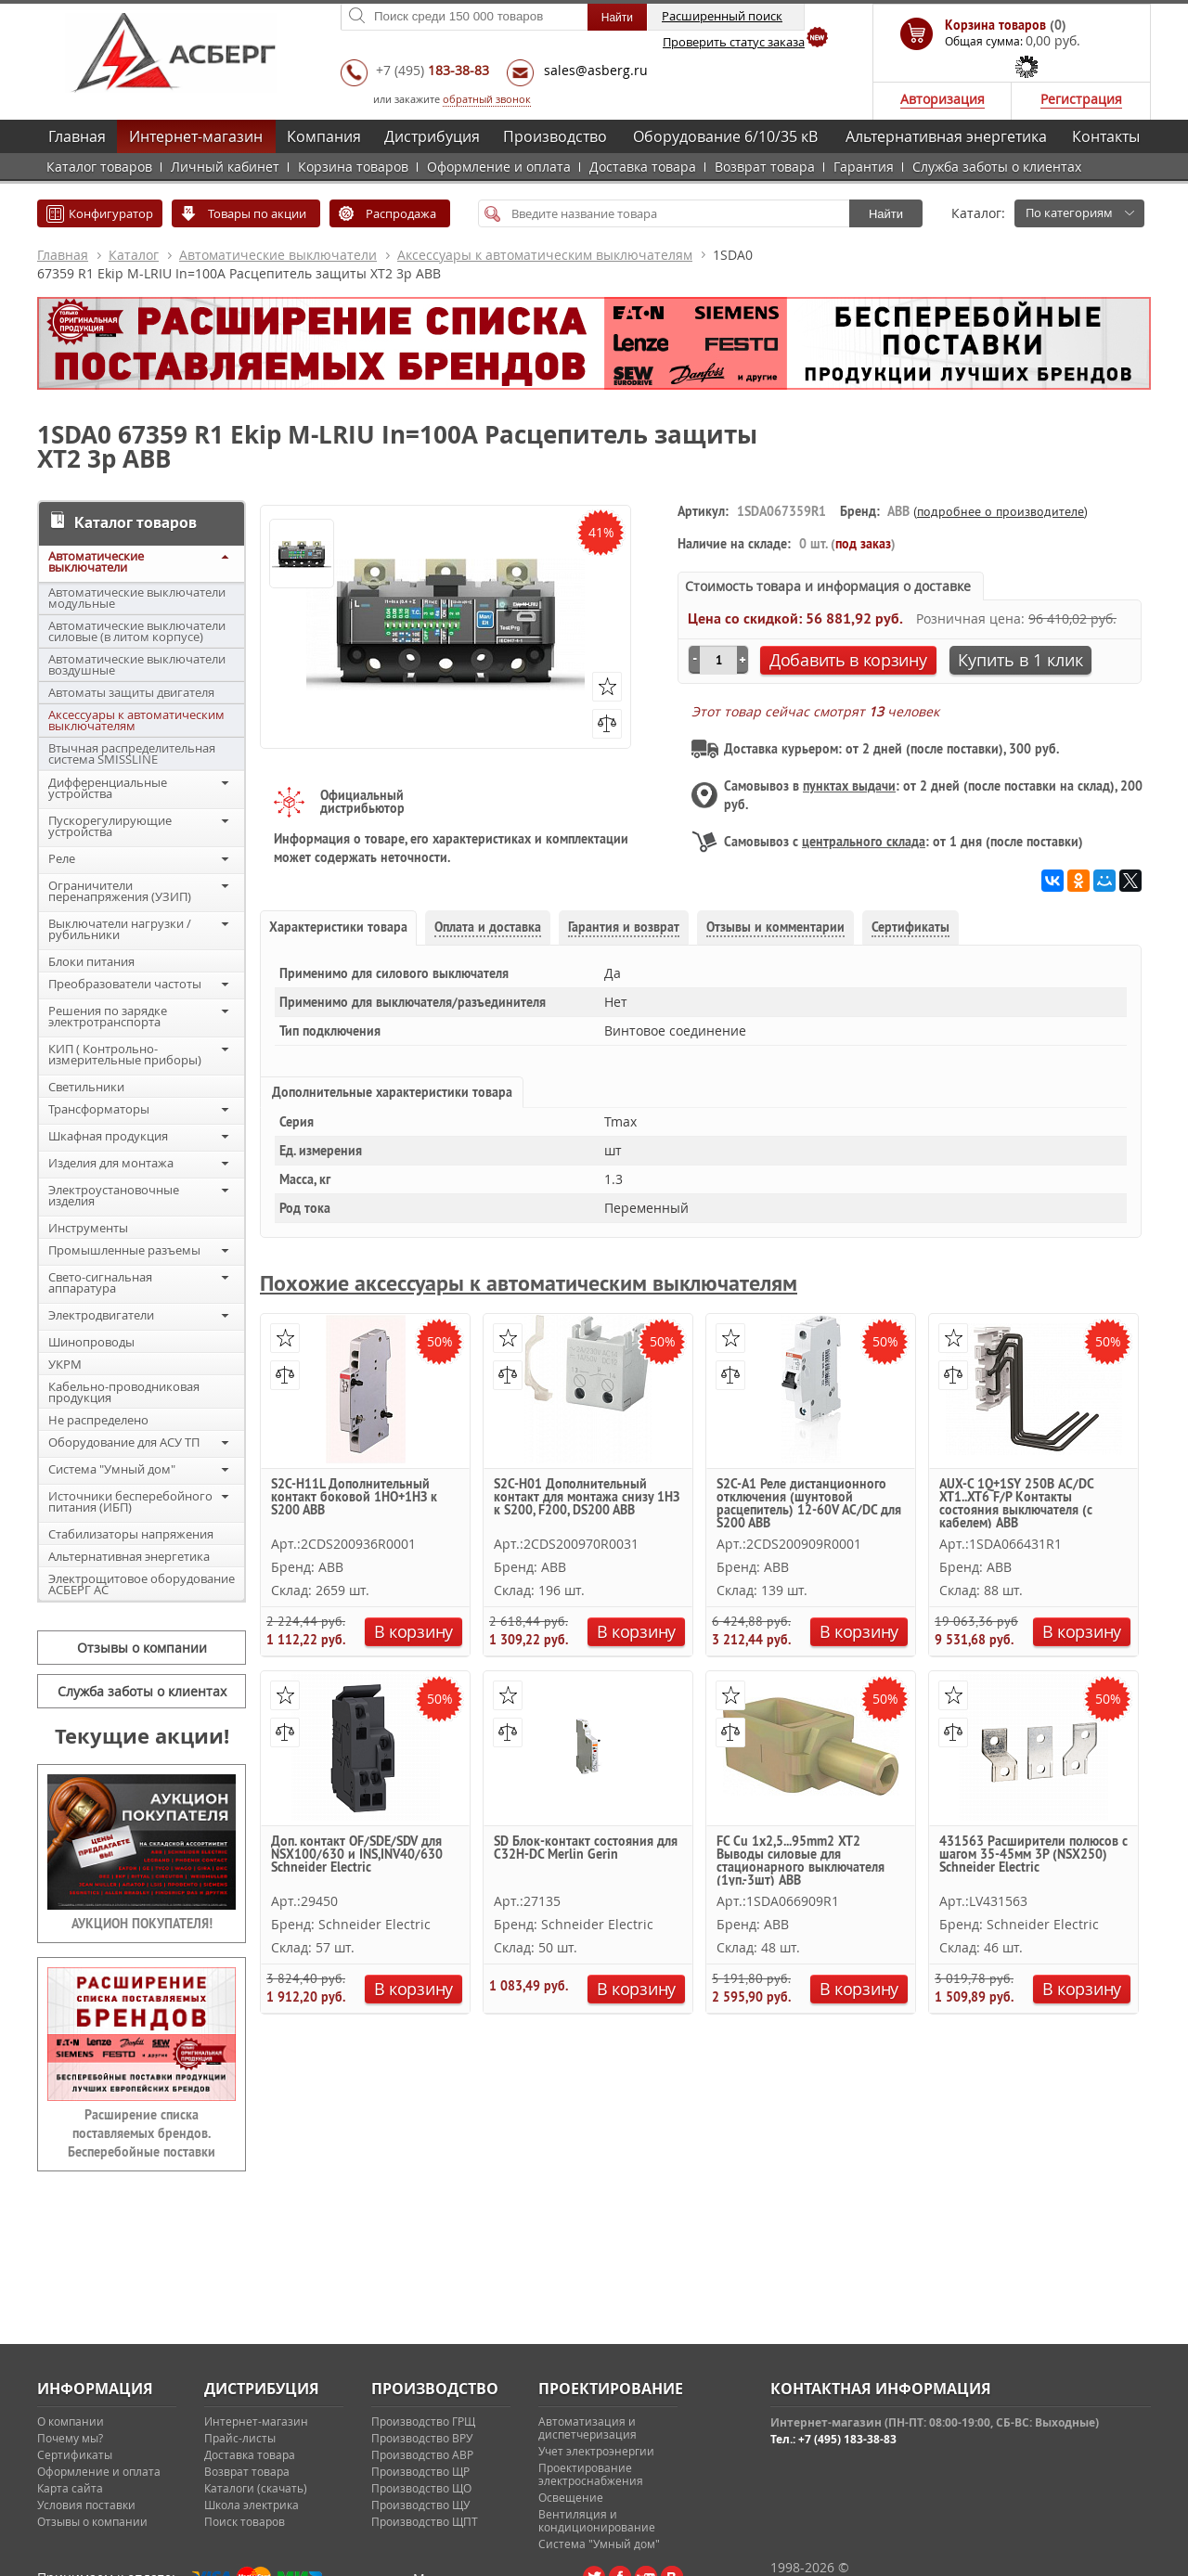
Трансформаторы (98, 1109)
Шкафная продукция (108, 1135)
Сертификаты (74, 2454)
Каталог (134, 255)
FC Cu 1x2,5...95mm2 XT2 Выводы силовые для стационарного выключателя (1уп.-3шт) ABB (801, 1860)
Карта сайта (70, 2487)
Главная (77, 136)
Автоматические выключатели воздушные (137, 664)
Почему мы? (70, 2437)
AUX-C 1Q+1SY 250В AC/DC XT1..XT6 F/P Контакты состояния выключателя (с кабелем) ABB (1016, 1502)
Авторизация (942, 99)
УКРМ (65, 1364)
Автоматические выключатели (278, 255)
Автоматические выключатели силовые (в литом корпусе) (137, 631)
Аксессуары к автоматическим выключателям (544, 255)
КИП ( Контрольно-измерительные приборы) (124, 1054)
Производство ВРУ (421, 2437)
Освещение (570, 2497)
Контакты (1106, 136)
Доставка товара (642, 166)
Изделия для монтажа (111, 1162)
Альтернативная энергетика (946, 136)
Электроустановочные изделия (113, 1195)
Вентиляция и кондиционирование (596, 2520)
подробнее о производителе (1000, 511)
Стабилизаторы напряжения (130, 1534)
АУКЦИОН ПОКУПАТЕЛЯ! (142, 1923)
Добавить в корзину (848, 660)
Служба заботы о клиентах (996, 166)
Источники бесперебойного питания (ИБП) (130, 1501)
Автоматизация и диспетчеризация (587, 2427)
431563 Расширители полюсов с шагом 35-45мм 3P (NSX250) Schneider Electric (1033, 1855)
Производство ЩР (420, 2471)
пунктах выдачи (849, 786)
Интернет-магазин (196, 136)
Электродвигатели (101, 1315)
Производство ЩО (421, 2487)
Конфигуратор (111, 213)
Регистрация (1081, 99)
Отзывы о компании (142, 1647)
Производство (555, 136)
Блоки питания (91, 961)
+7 (432, 70)
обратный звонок (487, 99)
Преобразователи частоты (124, 983)
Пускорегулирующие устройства (110, 826)
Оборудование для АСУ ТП (124, 1442)
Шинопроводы (91, 1341)
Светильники (86, 1086)
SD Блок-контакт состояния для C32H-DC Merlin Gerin (586, 1848)
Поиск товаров (244, 2521)
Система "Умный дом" (111, 1469)
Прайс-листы (240, 2437)
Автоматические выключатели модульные (137, 598)
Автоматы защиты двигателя (131, 692)
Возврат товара (765, 166)
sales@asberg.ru (596, 70)
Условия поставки (86, 2504)
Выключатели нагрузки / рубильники (119, 929)
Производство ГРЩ (423, 2421)
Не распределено (98, 1419)
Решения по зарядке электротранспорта (107, 1016)
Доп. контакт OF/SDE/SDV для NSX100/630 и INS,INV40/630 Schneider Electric (357, 1855)
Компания (324, 136)
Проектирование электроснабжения (590, 2474)
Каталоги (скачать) (255, 2487)
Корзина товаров (353, 166)
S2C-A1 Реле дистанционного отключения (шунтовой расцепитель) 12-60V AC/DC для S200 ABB (809, 1502)
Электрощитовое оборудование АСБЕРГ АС (141, 1584)
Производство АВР (422, 2454)
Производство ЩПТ (424, 2521)
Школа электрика (251, 2504)
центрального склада (863, 841)
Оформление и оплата (499, 166)
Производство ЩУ (420, 2504)
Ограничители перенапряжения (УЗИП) (119, 891)
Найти (886, 214)
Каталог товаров (99, 166)
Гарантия (863, 166)
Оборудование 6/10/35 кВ (725, 136)
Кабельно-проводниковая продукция (124, 1392)
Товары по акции (257, 213)
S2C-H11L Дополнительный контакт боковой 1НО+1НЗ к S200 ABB (354, 1497)
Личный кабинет (225, 166)
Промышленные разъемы (124, 1250)
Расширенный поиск (722, 15)
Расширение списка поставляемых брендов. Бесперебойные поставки (141, 2133)
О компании (70, 2421)
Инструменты (88, 1227)
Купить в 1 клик (1020, 660)
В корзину (413, 1631)
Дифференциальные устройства (107, 788)
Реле (61, 858)
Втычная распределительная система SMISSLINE (131, 753)
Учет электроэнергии (596, 2450)
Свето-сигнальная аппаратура (100, 1282)
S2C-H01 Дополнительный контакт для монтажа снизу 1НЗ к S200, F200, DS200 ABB (586, 1497)
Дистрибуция (432, 136)
